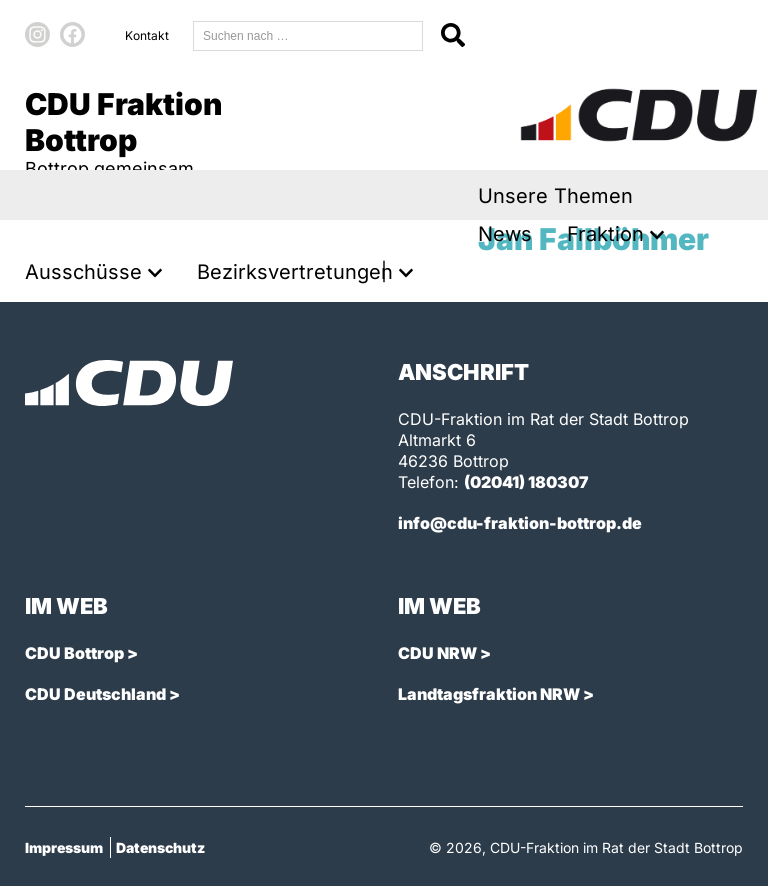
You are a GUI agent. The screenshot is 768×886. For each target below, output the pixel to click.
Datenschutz (160, 847)
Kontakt (147, 35)
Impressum (64, 847)
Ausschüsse (83, 272)
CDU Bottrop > (81, 653)
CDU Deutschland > (102, 694)
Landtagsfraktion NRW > (496, 694)
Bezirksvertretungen (295, 272)
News (505, 234)
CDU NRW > (444, 653)
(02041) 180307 (526, 482)
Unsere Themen (555, 196)
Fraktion (605, 234)
